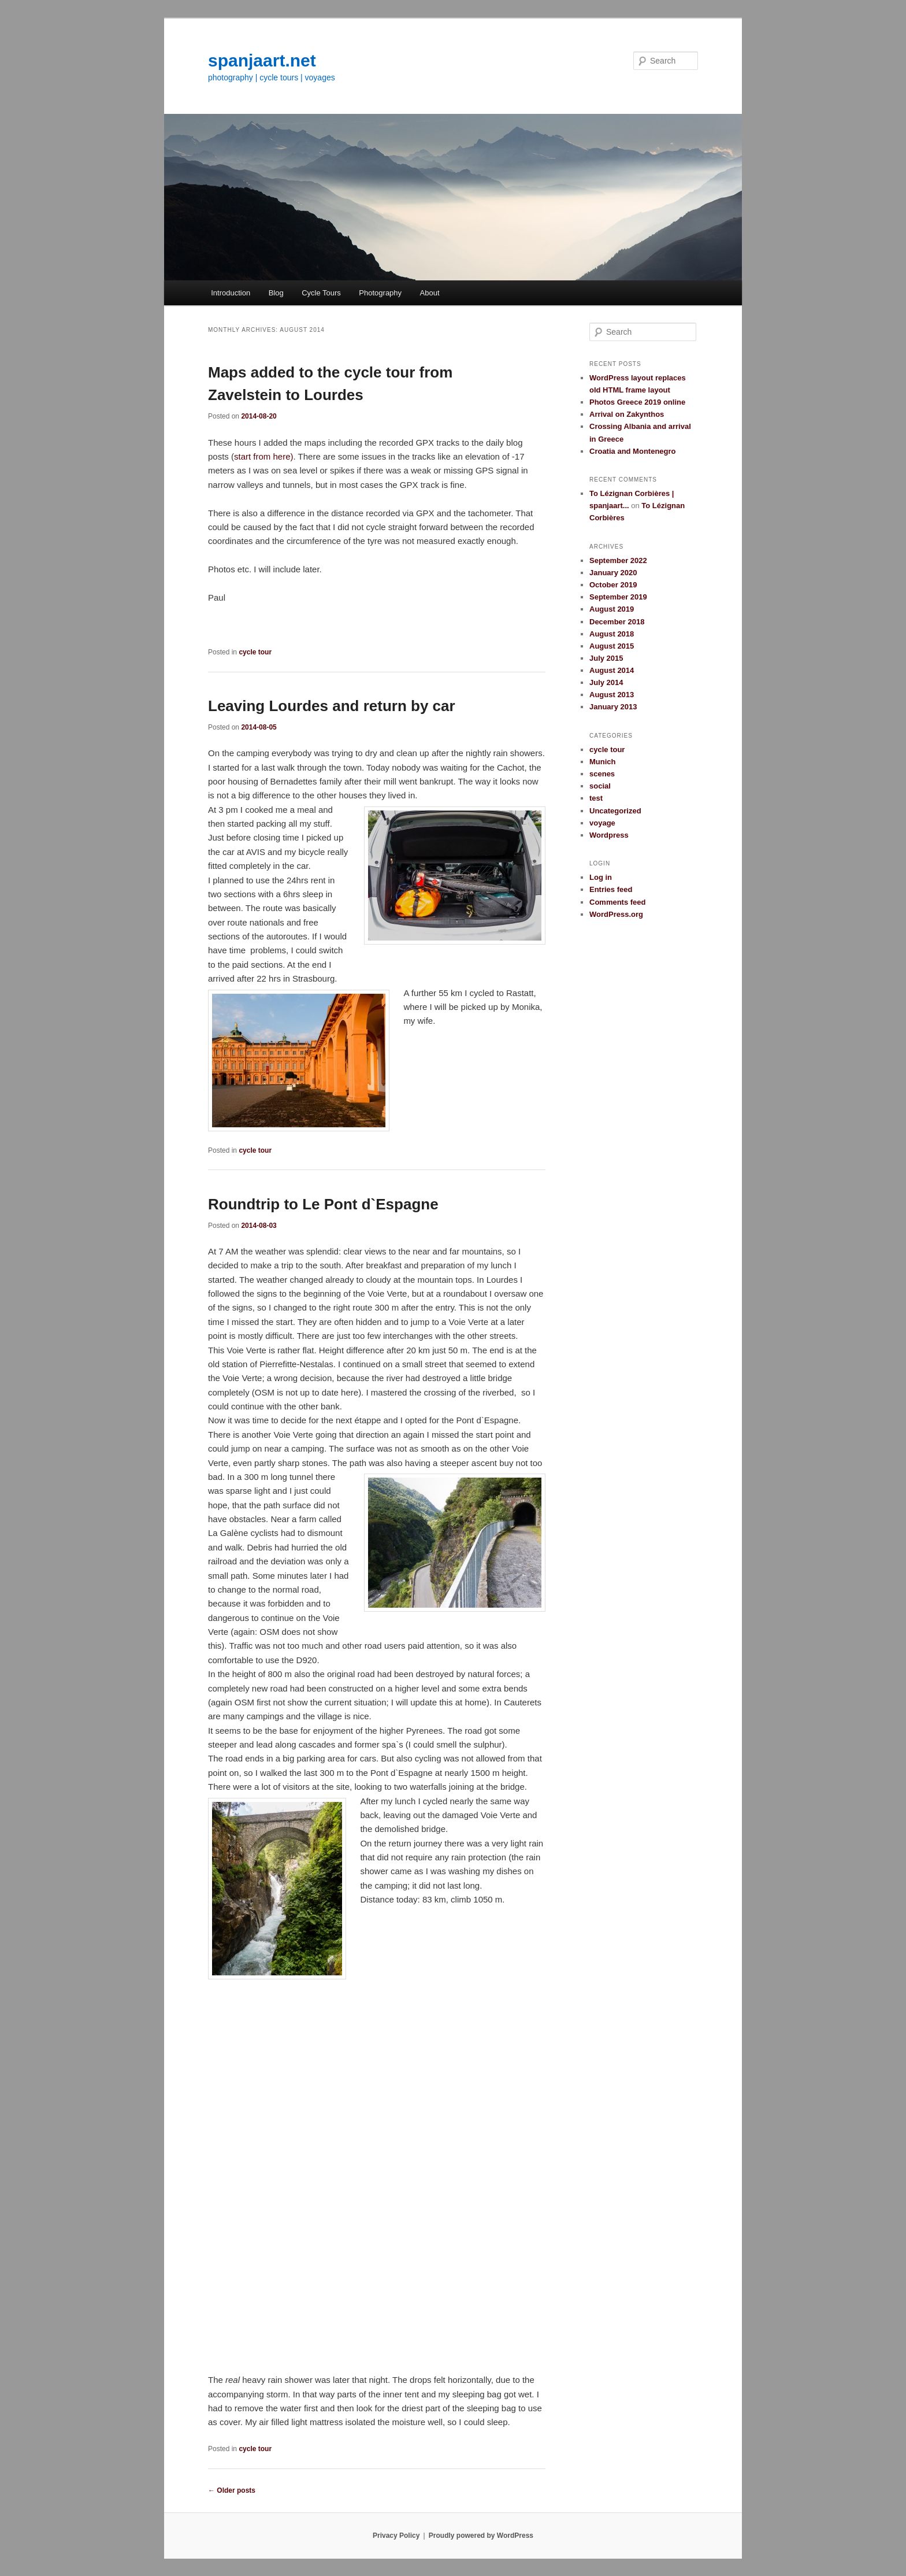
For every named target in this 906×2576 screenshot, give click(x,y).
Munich (602, 761)
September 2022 (618, 560)
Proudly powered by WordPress (481, 2535)
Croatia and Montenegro (632, 451)
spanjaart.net (262, 60)
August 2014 (611, 670)
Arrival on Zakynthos (626, 414)
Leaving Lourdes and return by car (331, 706)
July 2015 (606, 658)
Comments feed (617, 902)
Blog (276, 292)
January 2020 (613, 572)
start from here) (264, 456)
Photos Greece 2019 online (637, 402)
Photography (380, 292)
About (430, 292)
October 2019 (613, 584)
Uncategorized (615, 810)
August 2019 (611, 609)
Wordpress (609, 835)
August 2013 (611, 694)
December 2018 (616, 621)
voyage (602, 823)
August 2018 (611, 634)
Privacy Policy (396, 2535)
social (600, 786)
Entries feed (610, 889)
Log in (600, 877)
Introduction (230, 292)
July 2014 (606, 682)
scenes (602, 773)
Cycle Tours (321, 292)
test (596, 798)
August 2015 (611, 646)
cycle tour (255, 652)
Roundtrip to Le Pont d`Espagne (323, 1204)
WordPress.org (616, 914)
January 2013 (613, 706)
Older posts (231, 2490)
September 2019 (618, 597)
